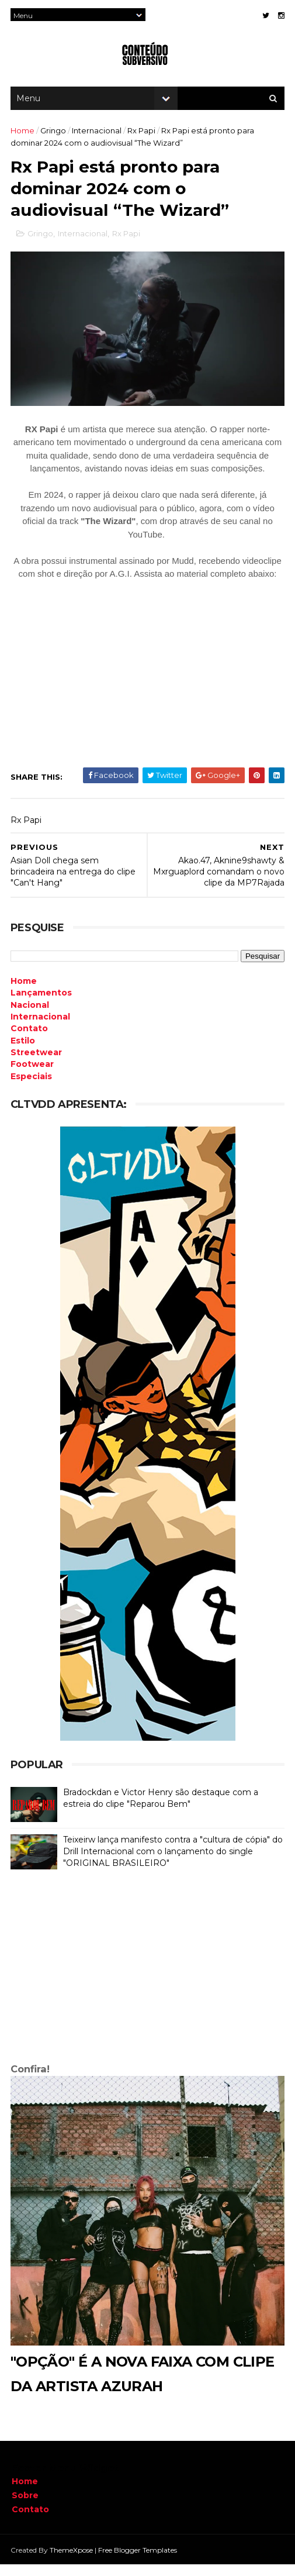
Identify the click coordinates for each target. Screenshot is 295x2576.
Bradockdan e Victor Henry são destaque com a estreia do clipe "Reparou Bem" (161, 1812)
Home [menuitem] (25, 995)
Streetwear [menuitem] (37, 1066)
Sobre (25, 2507)
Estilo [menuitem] (24, 1054)
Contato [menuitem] (30, 1042)
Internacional (98, 137)
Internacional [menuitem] (41, 1030)
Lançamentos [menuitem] (42, 1006)
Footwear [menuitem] (33, 1078)
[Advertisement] (147, 1983)
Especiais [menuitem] (32, 1089)
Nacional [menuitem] (31, 1019)
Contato (30, 2520)
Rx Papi (143, 137)
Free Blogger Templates (138, 2561)
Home (24, 137)
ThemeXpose (72, 2561)
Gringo (54, 137)
